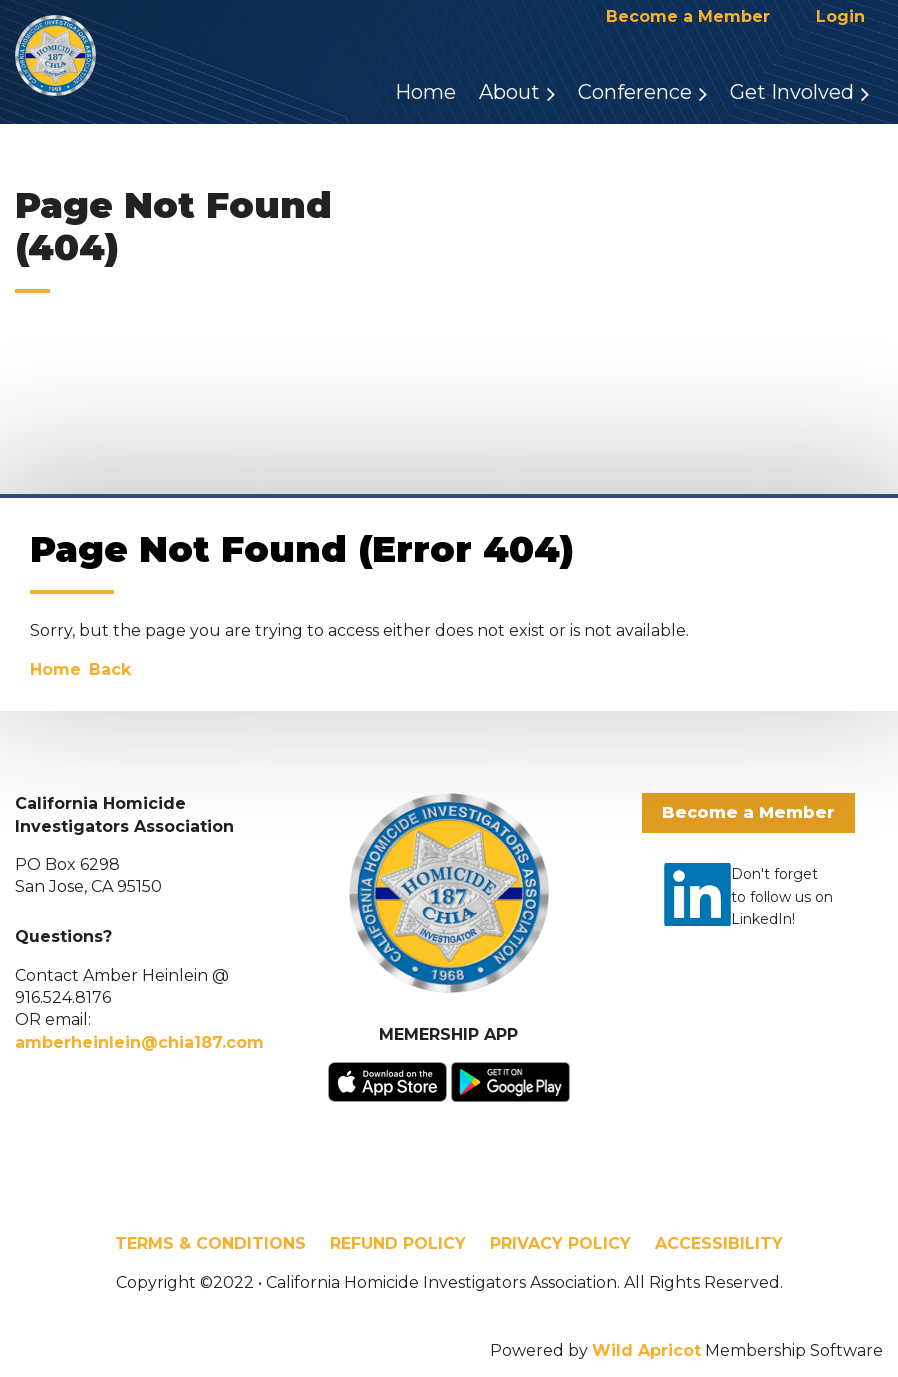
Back (110, 669)
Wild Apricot (646, 1350)
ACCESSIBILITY (719, 1243)
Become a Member (688, 16)
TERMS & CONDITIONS (210, 1243)
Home (55, 669)
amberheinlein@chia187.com (139, 1042)
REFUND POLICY (398, 1243)
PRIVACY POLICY (560, 1243)
